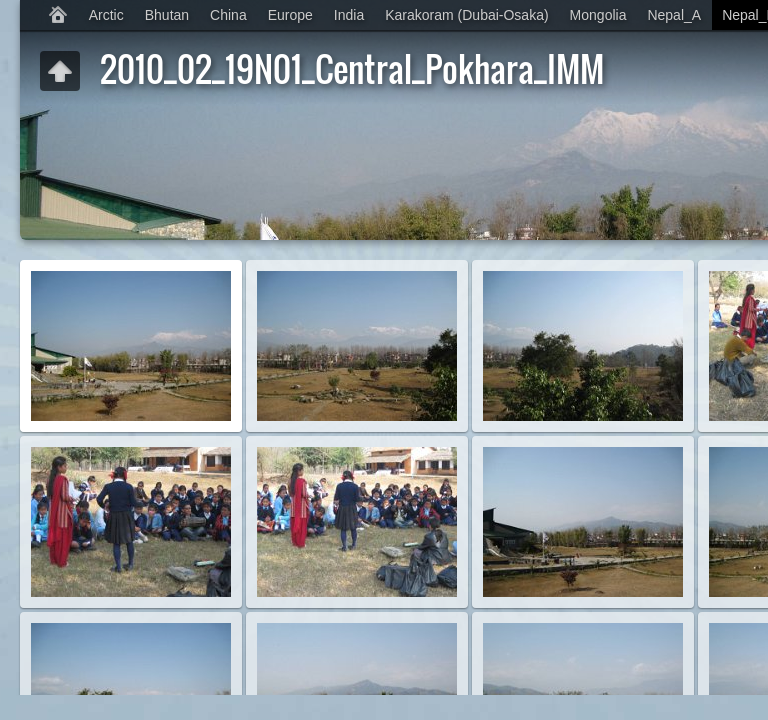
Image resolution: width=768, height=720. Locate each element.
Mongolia (598, 15)
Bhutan (167, 15)
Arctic (106, 15)
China (228, 15)
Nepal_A (674, 15)
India (349, 15)
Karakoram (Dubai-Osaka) (466, 15)
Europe (290, 15)
